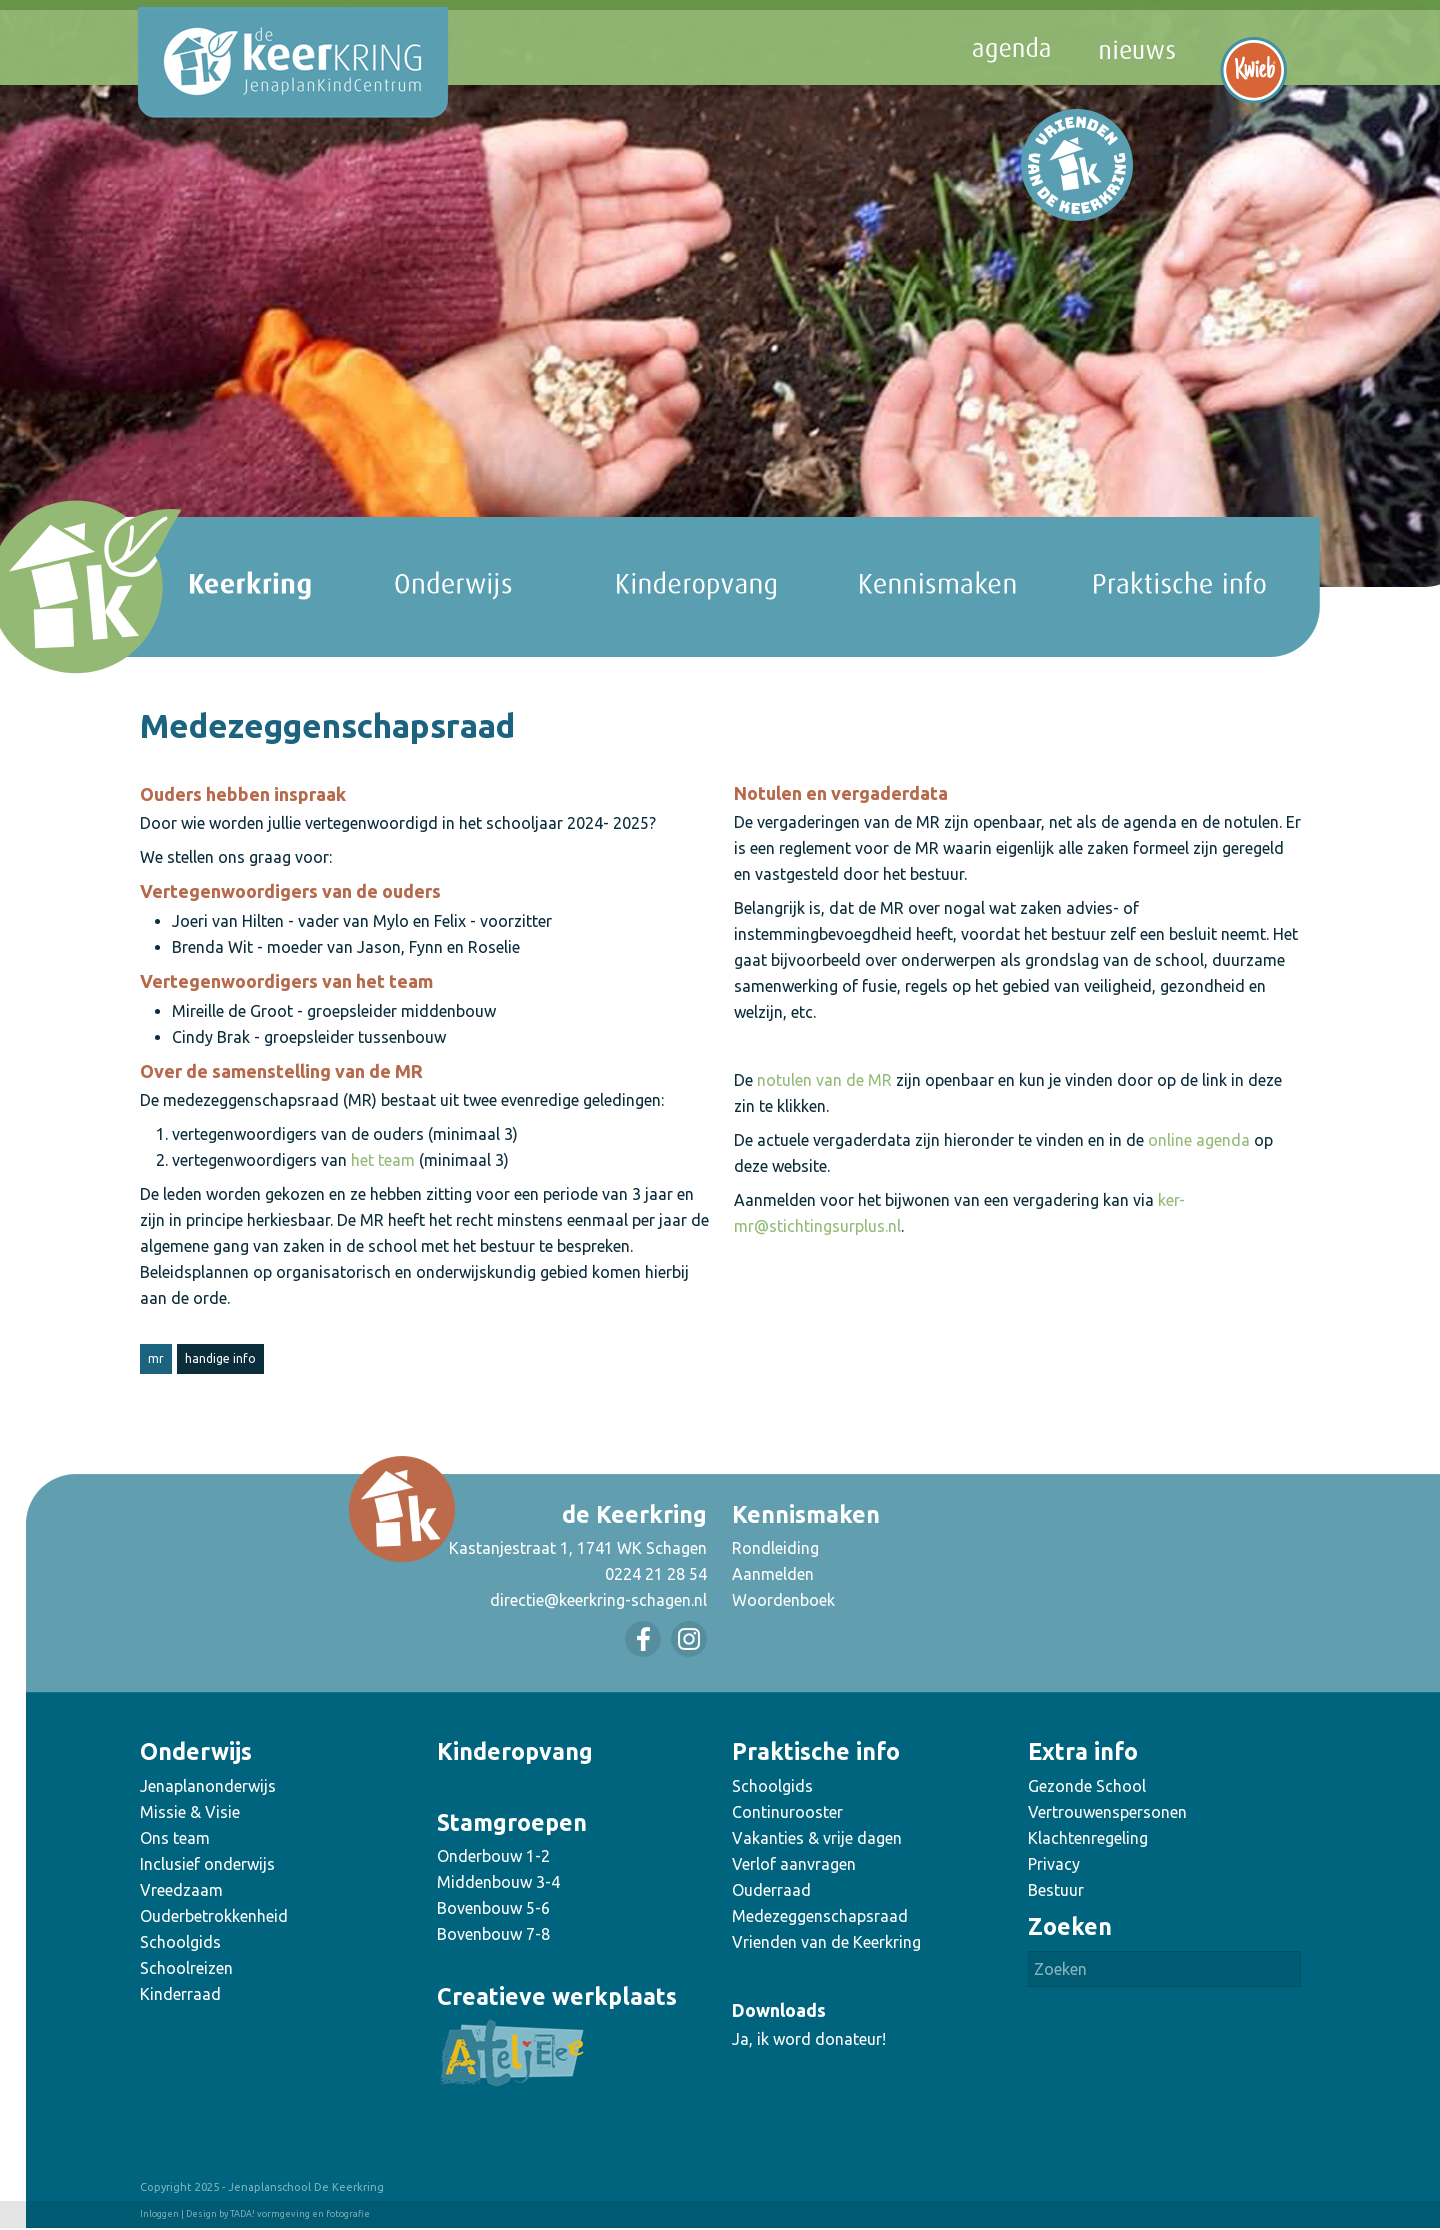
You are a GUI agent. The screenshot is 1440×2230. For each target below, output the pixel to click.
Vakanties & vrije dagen (817, 1838)
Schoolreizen (186, 1968)
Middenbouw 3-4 (498, 1882)
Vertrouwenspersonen (1107, 1812)
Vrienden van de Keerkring (826, 1942)
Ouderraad (771, 1890)
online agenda (1199, 1140)
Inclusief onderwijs (207, 1864)
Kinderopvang (515, 1751)
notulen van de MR (824, 1080)
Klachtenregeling (1088, 1838)
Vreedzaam (181, 1890)
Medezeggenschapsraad (820, 1916)
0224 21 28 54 (656, 1574)
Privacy (1054, 1864)
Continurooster (787, 1812)
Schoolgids (180, 1942)
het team (383, 1160)
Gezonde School (1087, 1786)
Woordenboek (783, 1600)
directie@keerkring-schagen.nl (598, 1600)
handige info (220, 1358)
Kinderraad (180, 1994)
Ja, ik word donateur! (809, 2039)
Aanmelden (773, 1574)
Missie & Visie (190, 1812)
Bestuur (1056, 1890)
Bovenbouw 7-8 (493, 1934)
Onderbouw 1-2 (493, 1856)
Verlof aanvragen (794, 1864)
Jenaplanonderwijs (208, 1786)
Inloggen (159, 2214)
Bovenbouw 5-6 (493, 1908)
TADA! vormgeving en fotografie (300, 2214)
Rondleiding (775, 1548)
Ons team (175, 1838)
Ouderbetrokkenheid (214, 1916)
